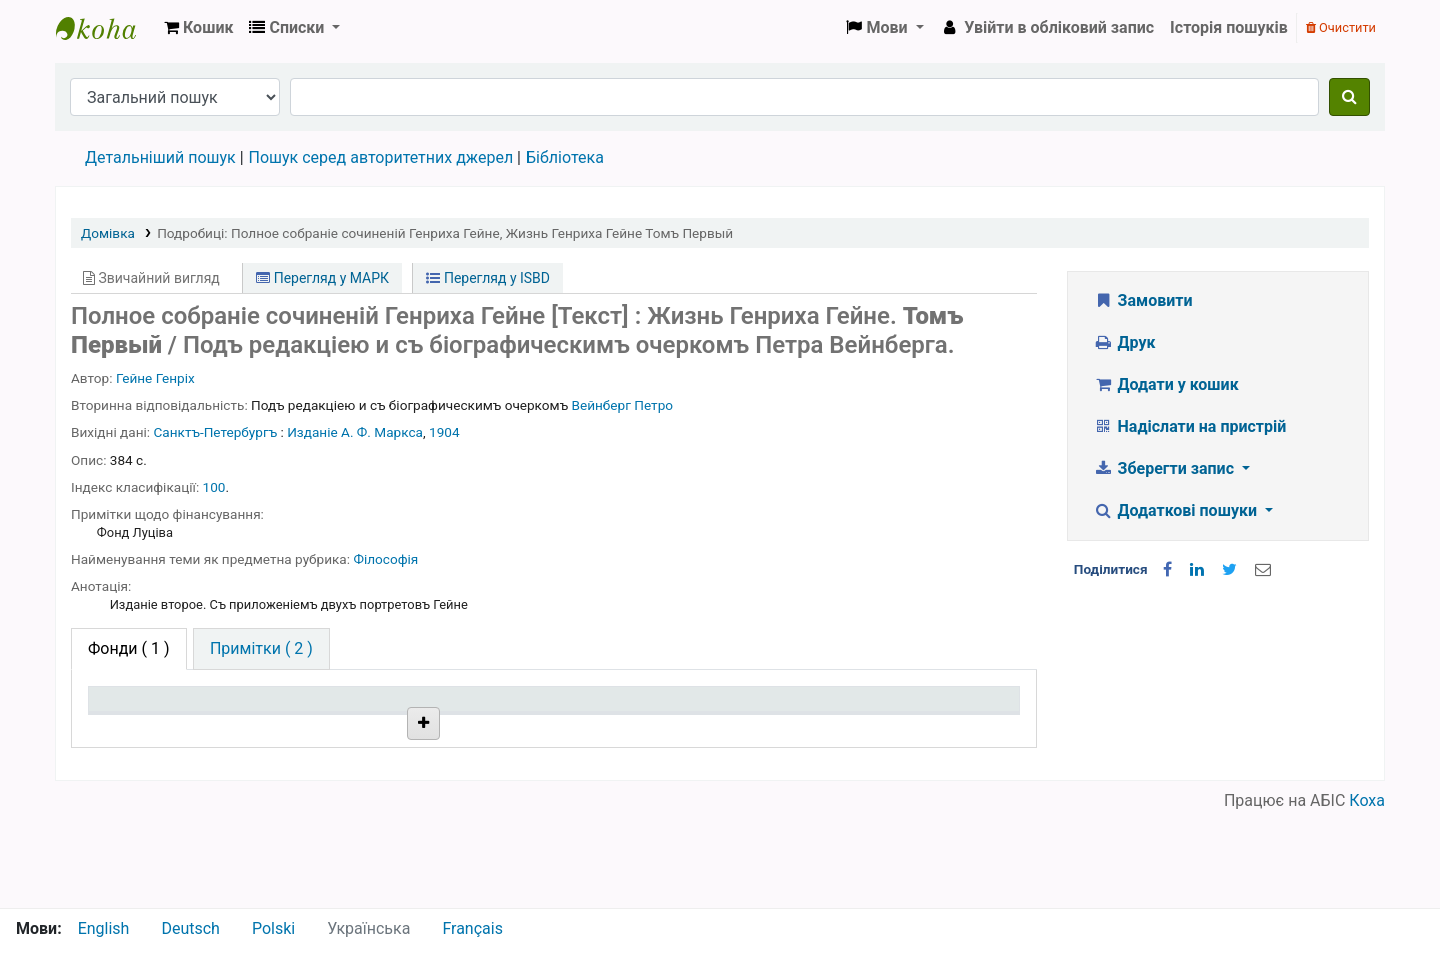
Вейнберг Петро (622, 405)
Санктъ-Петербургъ (216, 432)
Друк (1124, 342)
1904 (444, 432)
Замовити (1143, 300)
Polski (273, 928)
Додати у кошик (1166, 384)
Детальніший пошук (160, 157)
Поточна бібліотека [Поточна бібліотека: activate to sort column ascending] (352, 728)
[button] (198, 28)
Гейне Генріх (155, 378)
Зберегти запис (1165, 468)
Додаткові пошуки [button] (1177, 510)
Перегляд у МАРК (322, 278)
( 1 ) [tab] (129, 648)
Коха (1367, 895)
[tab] (261, 649)
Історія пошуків (1229, 27)
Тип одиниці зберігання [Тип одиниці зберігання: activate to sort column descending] (142, 718)
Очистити (1341, 27)
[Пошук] (1349, 97)
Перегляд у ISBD (488, 278)
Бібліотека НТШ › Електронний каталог (106, 28)
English (104, 928)
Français (472, 928)
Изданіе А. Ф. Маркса (355, 432)
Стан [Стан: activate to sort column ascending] (676, 728)
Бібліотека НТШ (347, 774)
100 (214, 487)
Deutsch (190, 928)
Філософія (385, 559)
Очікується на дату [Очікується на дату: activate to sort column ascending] (911, 728)
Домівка (108, 233)
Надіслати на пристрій (1189, 426)
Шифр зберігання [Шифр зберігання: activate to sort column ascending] (532, 728)
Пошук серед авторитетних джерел (381, 157)
